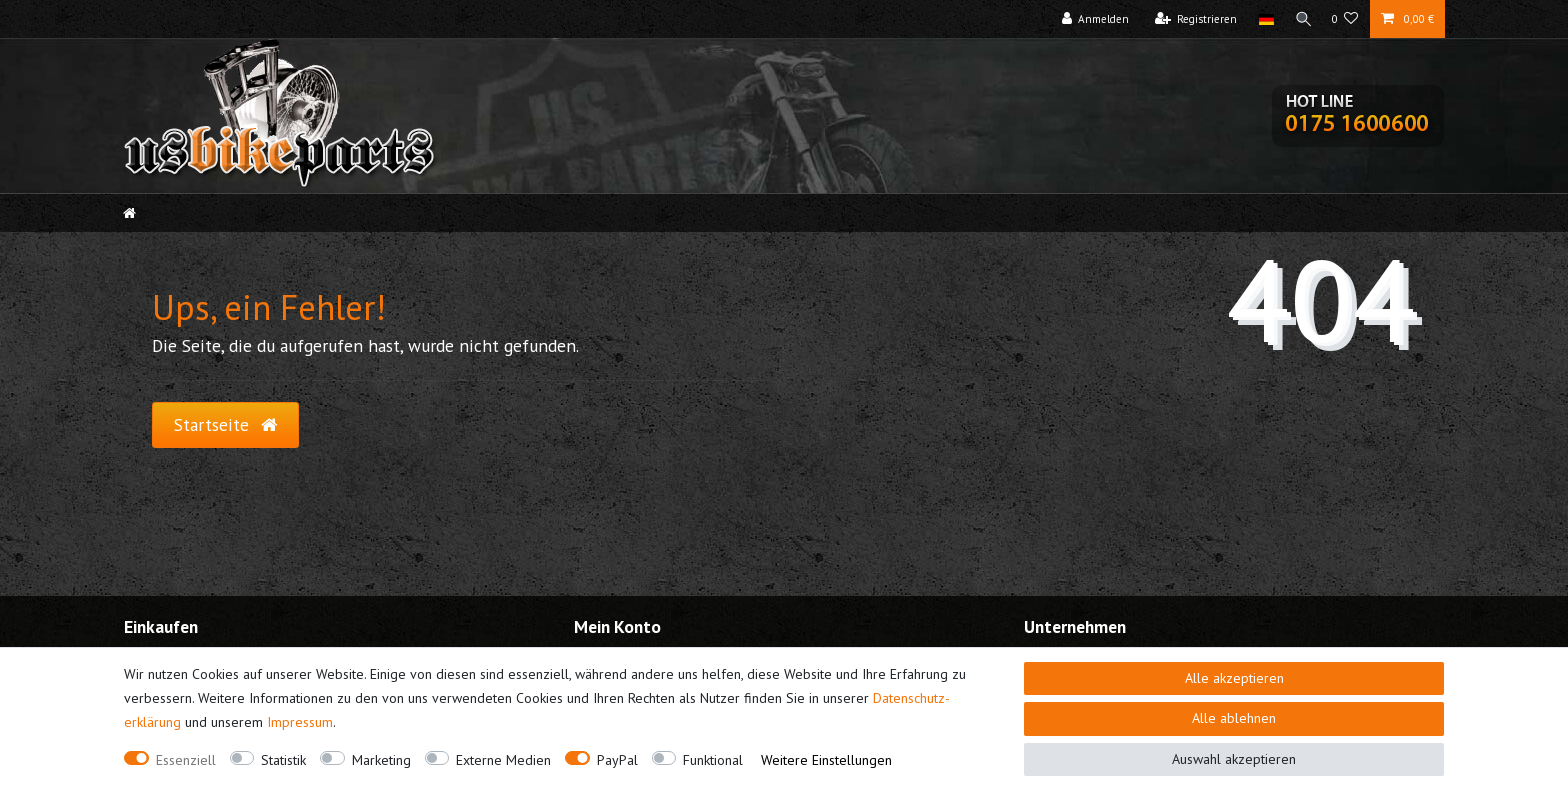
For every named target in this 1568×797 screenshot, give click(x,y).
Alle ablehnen (1234, 718)
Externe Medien (503, 760)
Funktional (713, 760)
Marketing (381, 760)
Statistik (283, 760)
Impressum (300, 722)
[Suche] (1301, 19)
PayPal (617, 760)
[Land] (1261, 19)
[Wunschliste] (1345, 19)
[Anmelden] (1091, 19)
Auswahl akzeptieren (1234, 759)
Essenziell (186, 760)
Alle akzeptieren (1234, 678)
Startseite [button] (225, 424)
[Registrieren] (1191, 19)
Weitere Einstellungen (826, 760)
